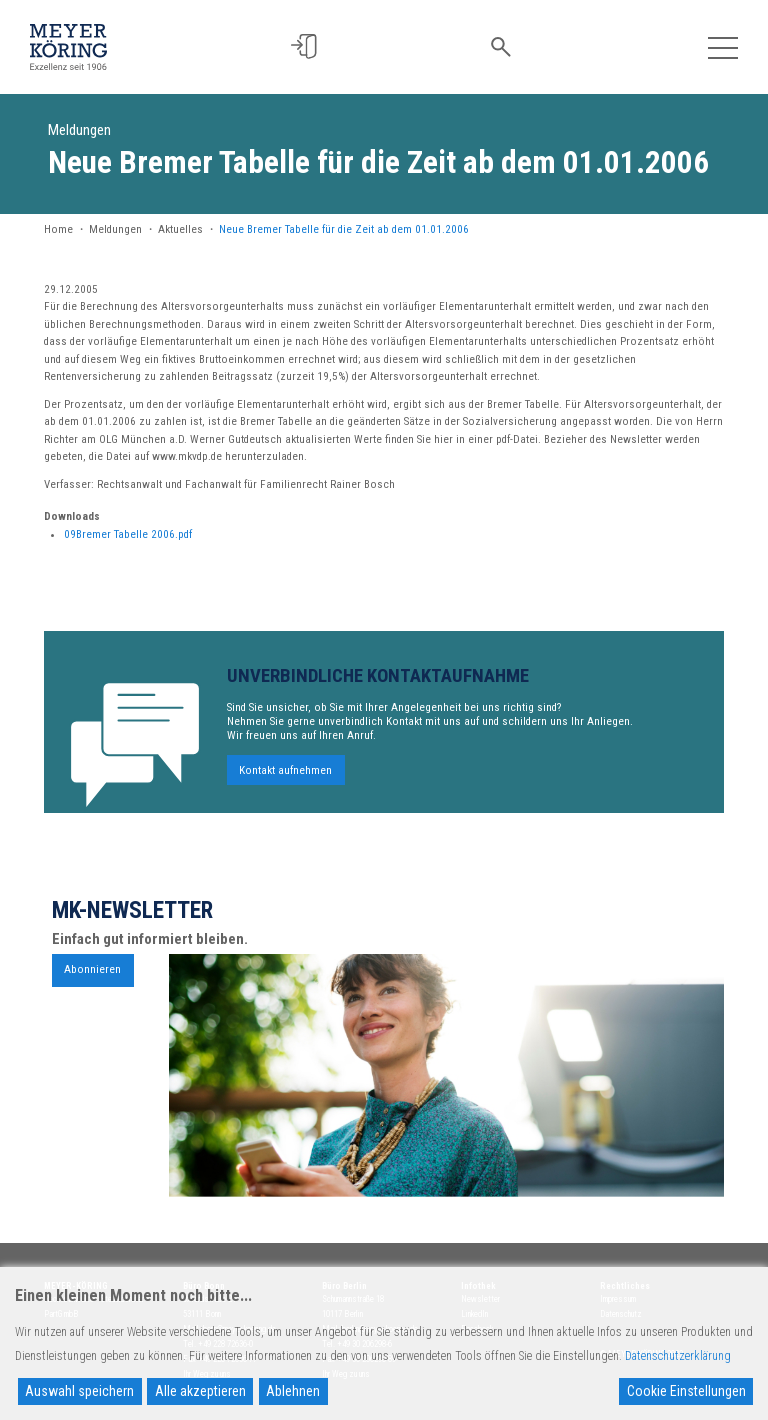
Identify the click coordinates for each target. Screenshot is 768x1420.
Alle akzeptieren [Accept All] (200, 1391)
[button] (312, 46)
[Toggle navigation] (722, 46)
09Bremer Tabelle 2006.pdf (128, 534)
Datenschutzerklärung (678, 1356)
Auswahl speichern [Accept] (79, 1391)
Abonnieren (92, 977)
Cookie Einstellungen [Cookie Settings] (686, 1391)
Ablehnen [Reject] (293, 1391)
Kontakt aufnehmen (285, 777)
